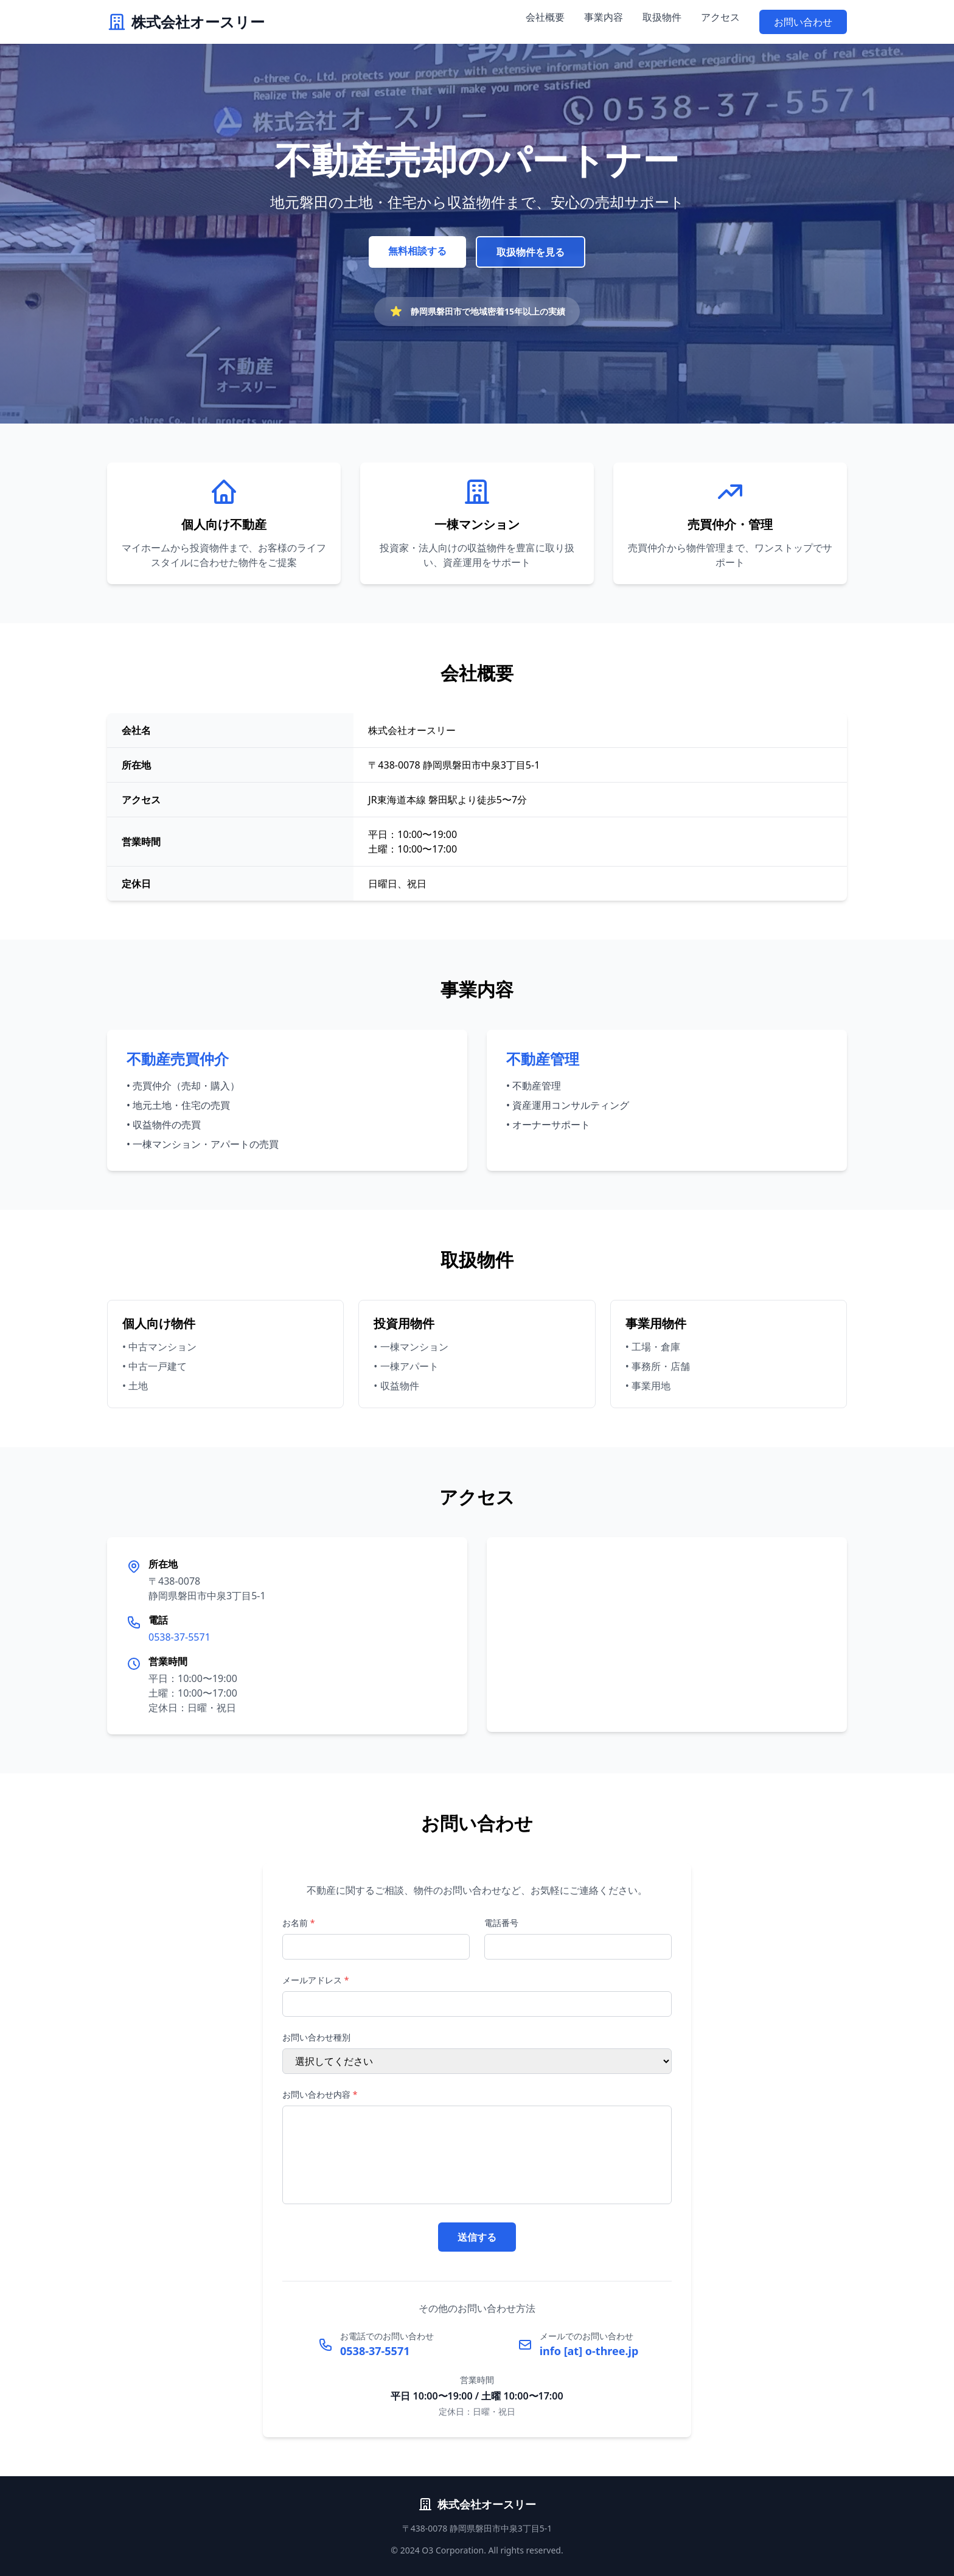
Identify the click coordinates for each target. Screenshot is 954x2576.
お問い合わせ (803, 22)
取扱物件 (661, 17)
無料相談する (417, 250)
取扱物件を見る (530, 252)
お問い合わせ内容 (319, 2094)
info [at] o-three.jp (589, 2351)
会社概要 (545, 17)
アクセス (720, 17)
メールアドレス (315, 1980)
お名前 (298, 1923)
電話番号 (501, 1923)
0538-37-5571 (179, 1637)
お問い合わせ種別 (316, 2037)
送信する (477, 2237)
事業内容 (603, 17)
